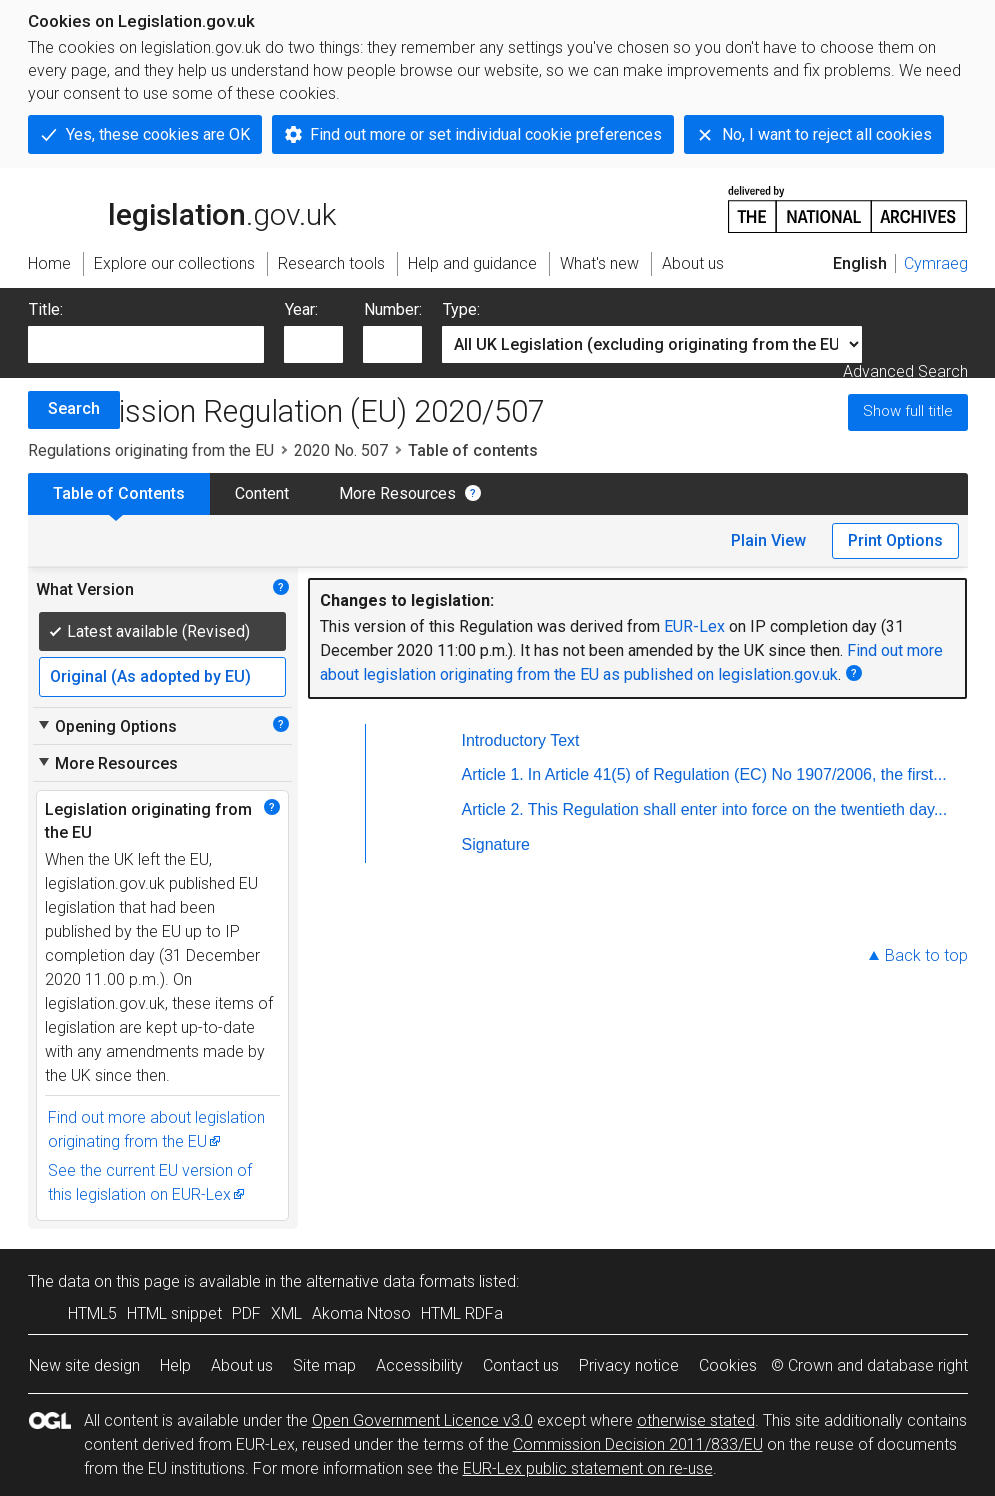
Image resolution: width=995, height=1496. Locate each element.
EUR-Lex (694, 626)
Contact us (521, 1365)
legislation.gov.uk (182, 208)
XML (286, 1313)
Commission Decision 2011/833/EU (638, 1444)
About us (242, 1365)
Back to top (926, 955)
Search (74, 408)
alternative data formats (390, 1281)
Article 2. (493, 809)
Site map (324, 1365)
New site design (84, 1365)
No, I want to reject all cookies (827, 134)
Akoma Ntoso (361, 1313)
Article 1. (493, 774)
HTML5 (92, 1313)
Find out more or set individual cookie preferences (486, 134)
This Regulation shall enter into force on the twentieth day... (738, 809)
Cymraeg (936, 263)
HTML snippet (174, 1313)
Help (175, 1365)
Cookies (728, 1365)
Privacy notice (629, 1365)
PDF (246, 1313)
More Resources (397, 493)
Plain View (768, 540)
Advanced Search (905, 371)
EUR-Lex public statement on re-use (588, 1468)
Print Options (895, 540)
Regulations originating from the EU (151, 450)
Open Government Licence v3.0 (422, 1420)
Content (262, 493)
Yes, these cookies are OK (158, 134)
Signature (496, 844)
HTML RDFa (462, 1313)
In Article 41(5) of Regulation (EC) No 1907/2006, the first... (737, 774)
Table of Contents (119, 493)
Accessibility (419, 1365)
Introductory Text (521, 740)
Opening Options (106, 726)
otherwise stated (696, 1420)
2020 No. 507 (341, 450)
